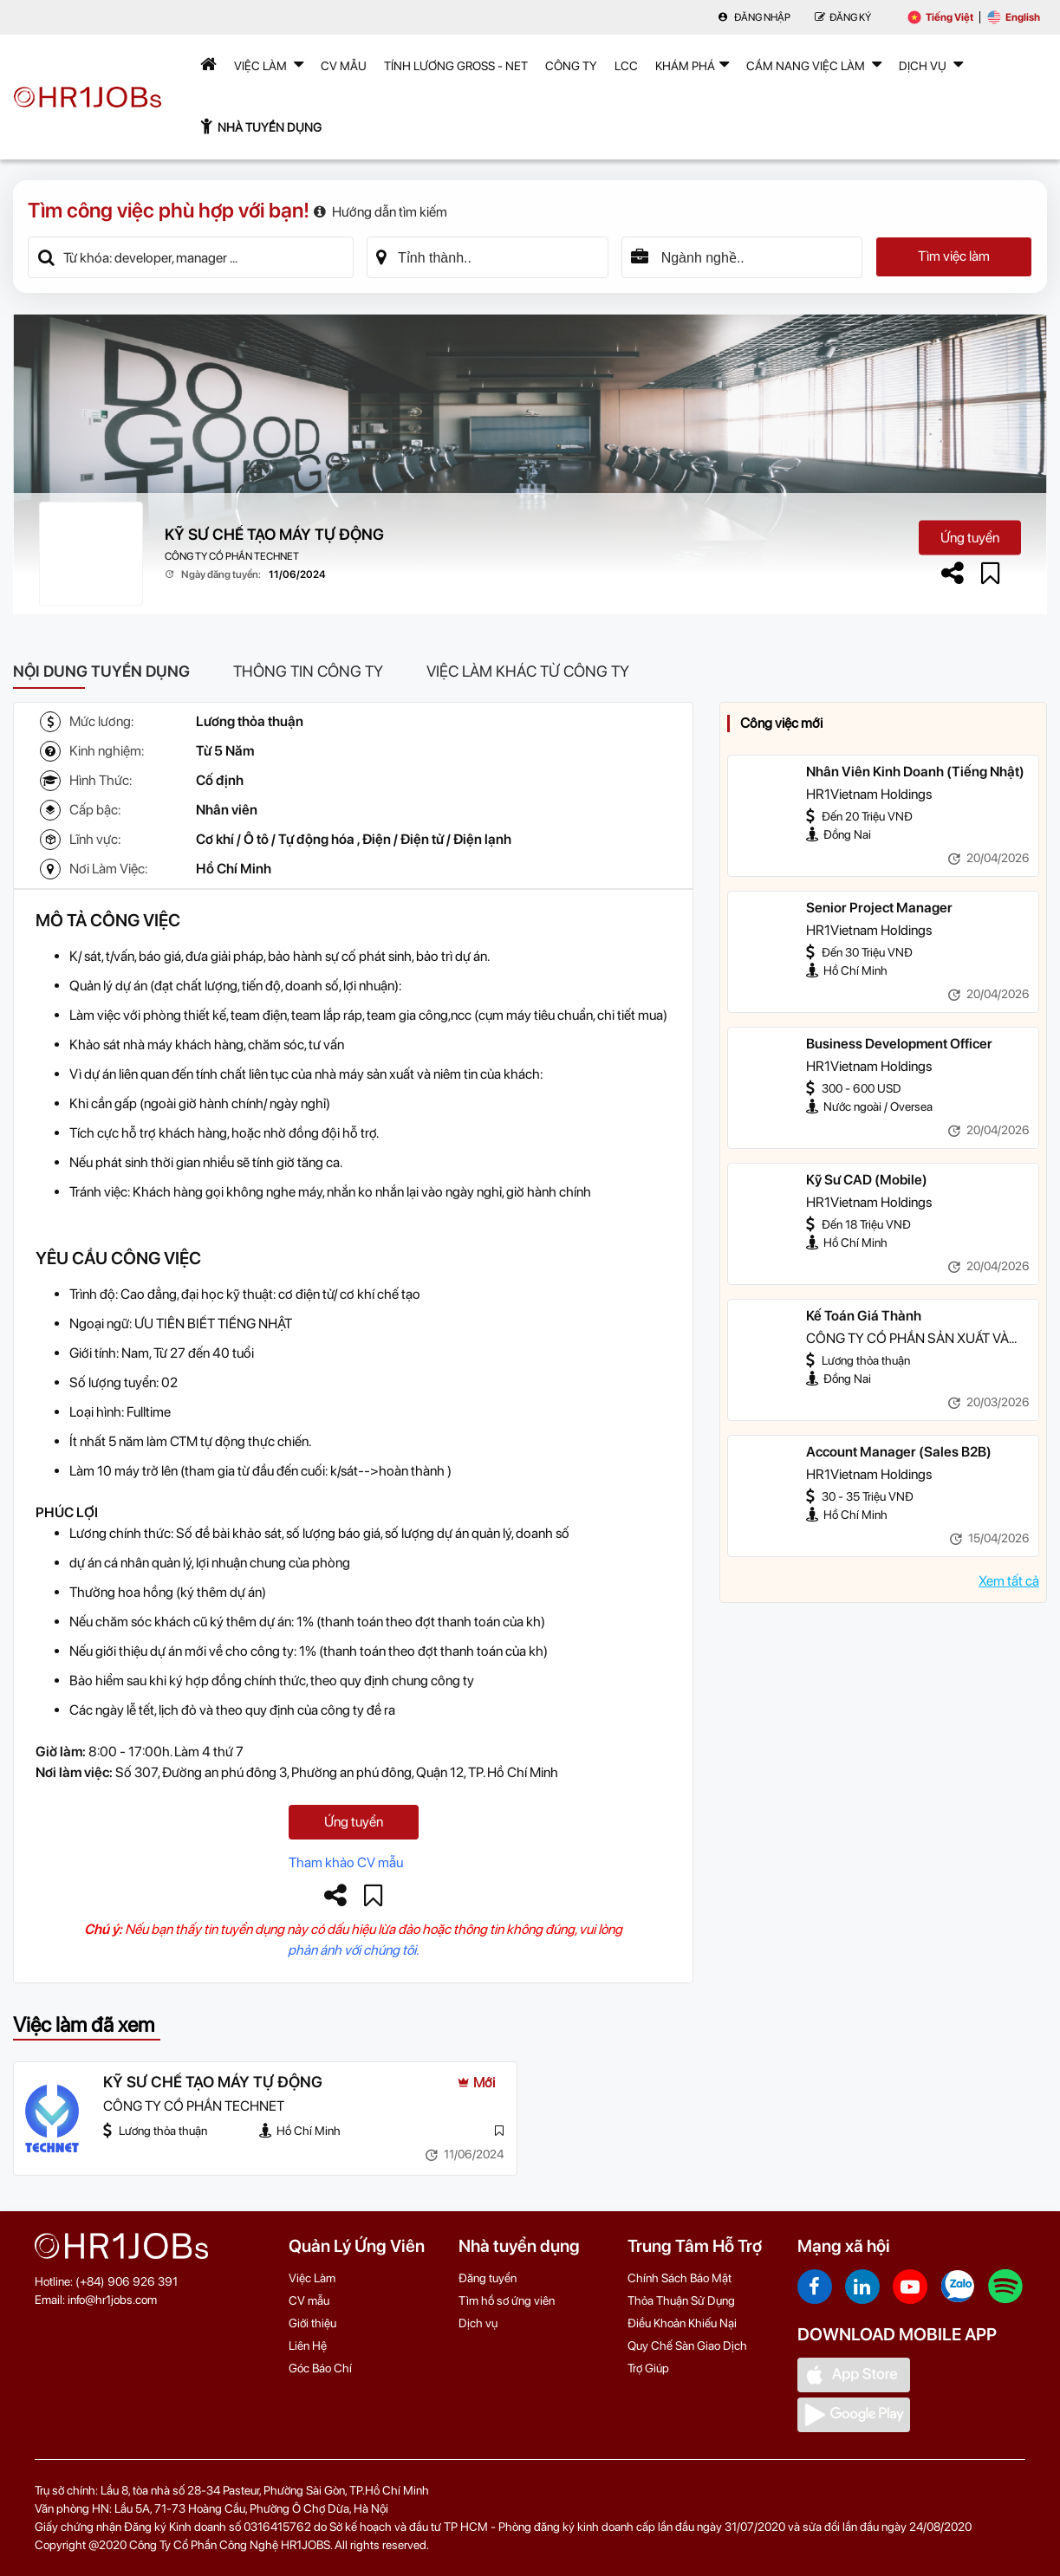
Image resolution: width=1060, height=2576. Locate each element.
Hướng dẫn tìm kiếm (380, 212)
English (1013, 17)
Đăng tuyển (487, 2278)
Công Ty (571, 66)
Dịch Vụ (931, 64)
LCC (626, 66)
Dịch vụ (477, 2323)
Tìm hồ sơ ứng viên (506, 2300)
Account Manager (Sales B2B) (899, 1452)
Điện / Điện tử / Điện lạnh (436, 839)
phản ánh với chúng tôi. (353, 1950)
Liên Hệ (308, 2345)
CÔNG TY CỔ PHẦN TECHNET (232, 556)
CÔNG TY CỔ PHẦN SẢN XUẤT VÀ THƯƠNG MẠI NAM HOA (907, 1339)
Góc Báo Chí (320, 2368)
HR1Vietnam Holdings (869, 794)
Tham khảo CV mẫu (346, 1862)
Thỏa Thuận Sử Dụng (681, 2300)
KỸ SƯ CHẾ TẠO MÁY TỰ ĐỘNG (274, 534)
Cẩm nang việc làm (813, 64)
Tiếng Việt (940, 17)
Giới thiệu (312, 2323)
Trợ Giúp (648, 2368)
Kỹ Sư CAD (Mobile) (866, 1179)
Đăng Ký (843, 17)
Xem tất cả (1009, 1581)
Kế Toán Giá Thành (863, 1315)
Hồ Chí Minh (233, 868)
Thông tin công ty (308, 671)
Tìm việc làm (954, 257)
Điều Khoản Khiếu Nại (682, 2323)
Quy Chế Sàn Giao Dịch (687, 2345)
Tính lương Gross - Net (456, 66)
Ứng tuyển (969, 537)
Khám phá (692, 64)
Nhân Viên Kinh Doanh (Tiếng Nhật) (915, 771)
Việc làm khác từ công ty (527, 671)
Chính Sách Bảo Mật (680, 2278)
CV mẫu (344, 66)
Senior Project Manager (879, 907)
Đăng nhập (754, 17)
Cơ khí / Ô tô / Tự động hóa (275, 839)
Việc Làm (268, 64)
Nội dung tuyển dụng (101, 671)
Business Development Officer (899, 1043)
